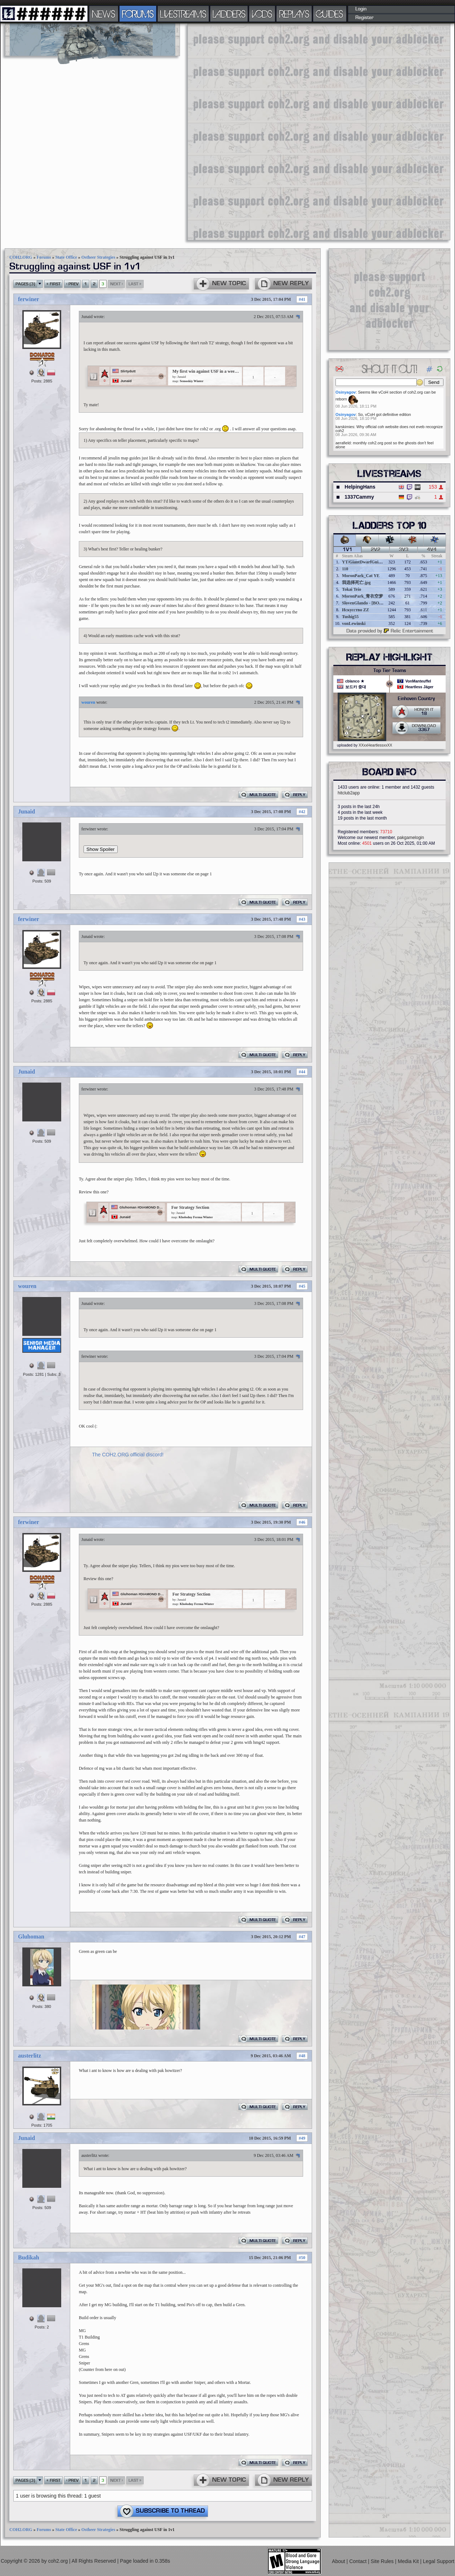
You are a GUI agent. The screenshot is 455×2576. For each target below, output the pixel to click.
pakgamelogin (410, 837)
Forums (44, 257)
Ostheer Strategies (98, 257)
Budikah (28, 2257)
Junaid (87, 316)
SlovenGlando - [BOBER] (365, 603)
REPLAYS (294, 14)
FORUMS (138, 14)
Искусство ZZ (355, 609)
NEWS (103, 14)
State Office (66, 257)
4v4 (432, 549)
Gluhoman (31, 1936)
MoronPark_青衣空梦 (362, 596)
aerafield (343, 443)
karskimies (344, 427)
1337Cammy (359, 497)
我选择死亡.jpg (356, 582)
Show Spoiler (100, 849)
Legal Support (438, 2561)
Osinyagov (345, 392)
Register (364, 17)
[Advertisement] (215, 131)
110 (345, 568)
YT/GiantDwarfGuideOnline (368, 561)
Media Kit (409, 2561)
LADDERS (229, 14)
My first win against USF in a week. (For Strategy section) (206, 371)
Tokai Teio (351, 589)
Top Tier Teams (389, 670)
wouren (88, 702)
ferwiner (28, 299)
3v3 (404, 549)
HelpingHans (359, 487)
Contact (358, 2561)
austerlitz (29, 2056)
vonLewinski (353, 623)
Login (360, 9)
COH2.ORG (20, 257)
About (339, 2561)
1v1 (347, 549)
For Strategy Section (190, 1207)
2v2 (375, 549)
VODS (262, 14)
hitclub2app (349, 792)
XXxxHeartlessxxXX (375, 745)
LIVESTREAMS (183, 14)
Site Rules (383, 2561)
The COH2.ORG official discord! (128, 1454)
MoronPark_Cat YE (360, 575)
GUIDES (329, 14)
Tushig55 (350, 616)
